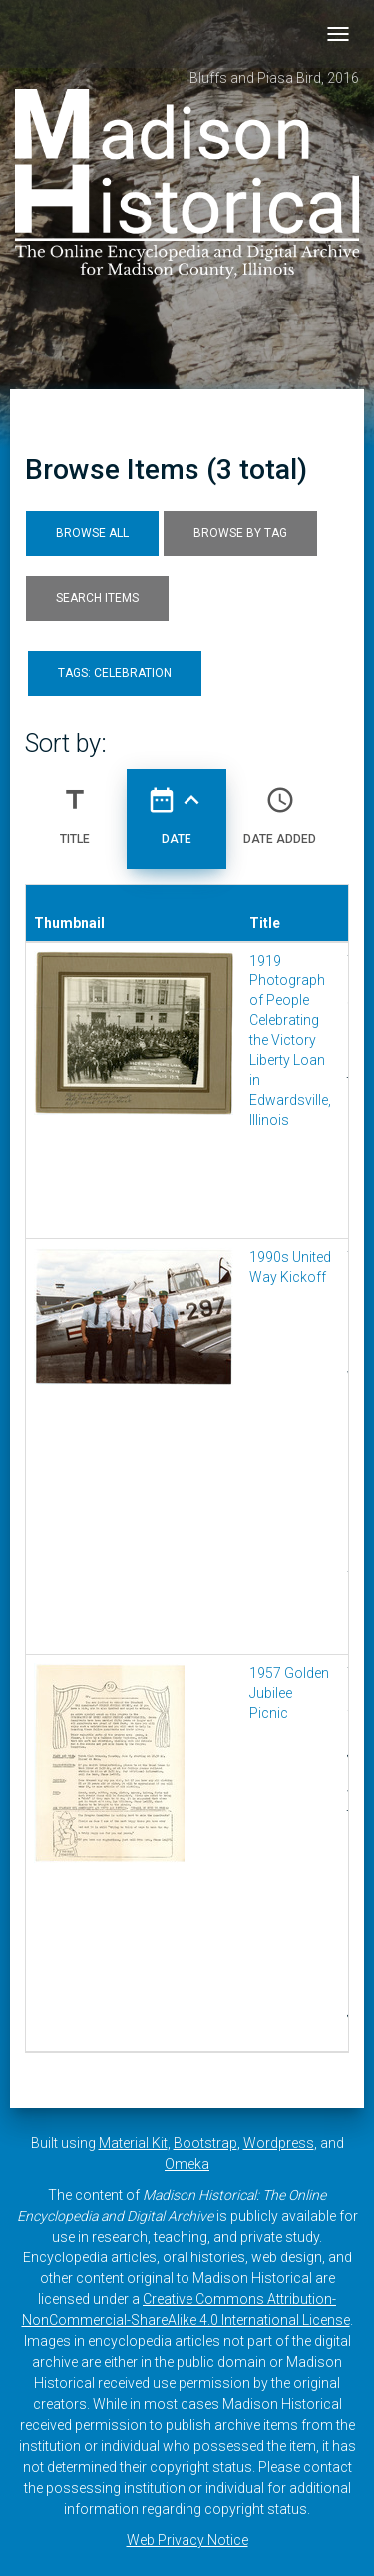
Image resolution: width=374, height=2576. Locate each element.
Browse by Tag (240, 533)
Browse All (92, 533)
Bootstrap (205, 2143)
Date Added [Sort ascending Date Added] (279, 808)
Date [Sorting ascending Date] (176, 808)
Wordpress (278, 2143)
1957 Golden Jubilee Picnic (289, 1693)
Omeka (187, 2164)
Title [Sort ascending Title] (75, 808)
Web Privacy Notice (187, 2540)
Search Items (97, 598)
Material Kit (133, 2143)
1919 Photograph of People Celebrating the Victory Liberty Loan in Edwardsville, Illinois (290, 1040)
